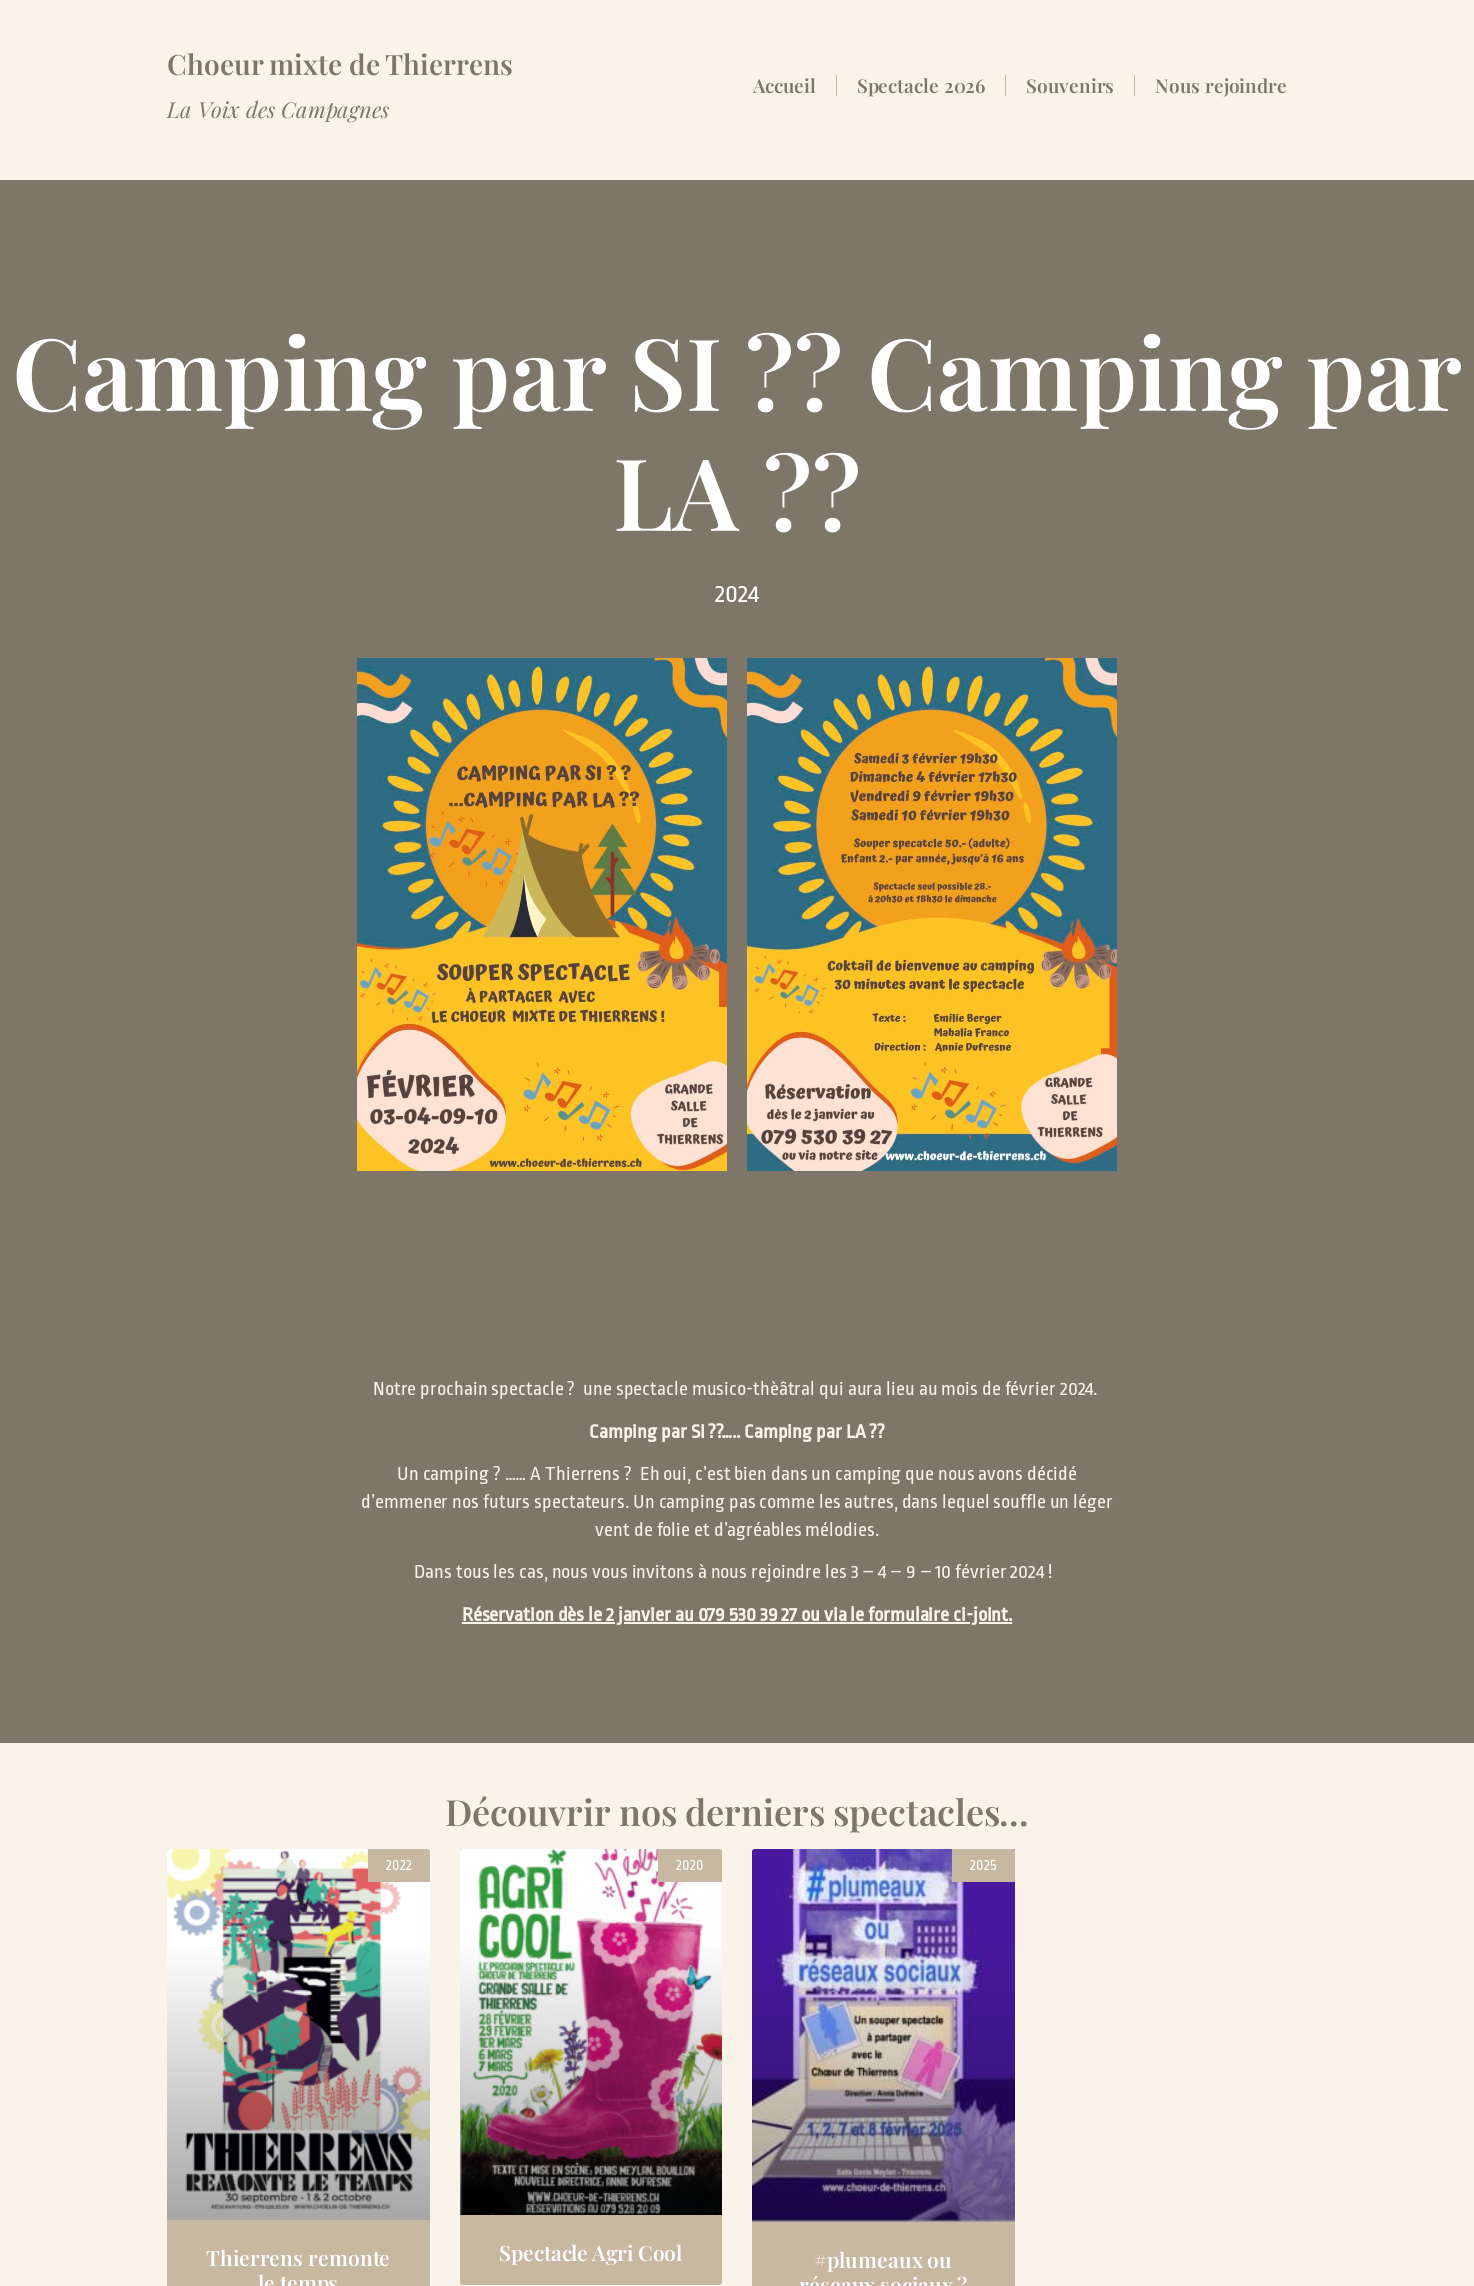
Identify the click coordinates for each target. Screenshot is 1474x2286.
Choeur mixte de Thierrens (340, 63)
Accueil (784, 85)
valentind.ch (1257, 2248)
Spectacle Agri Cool (590, 2089)
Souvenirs (1070, 85)
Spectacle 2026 (921, 85)
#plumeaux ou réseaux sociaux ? (883, 2108)
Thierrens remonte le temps (298, 2106)
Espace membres (237, 2248)
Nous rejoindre (1221, 85)
